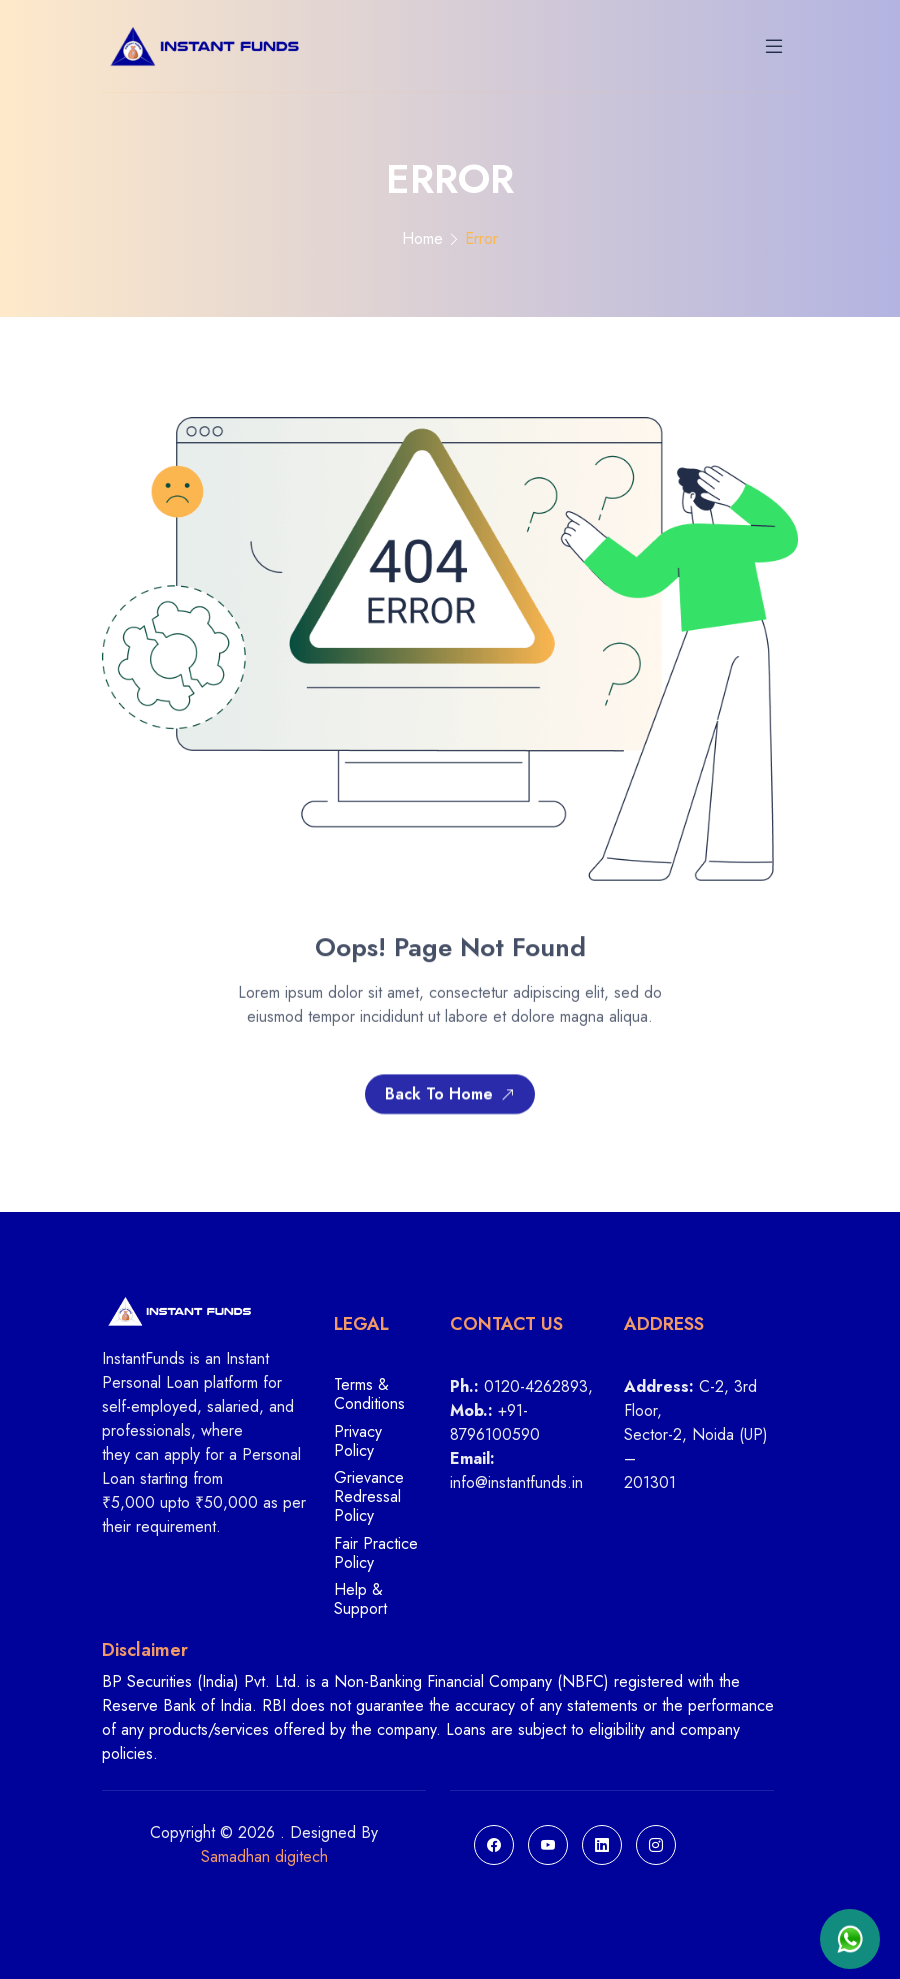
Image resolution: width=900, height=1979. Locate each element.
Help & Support (360, 1599)
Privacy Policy (358, 1442)
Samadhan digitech (264, 1856)
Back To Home (450, 1098)
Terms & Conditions (369, 1395)
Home (422, 238)
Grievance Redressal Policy (369, 1497)
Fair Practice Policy (376, 1554)
